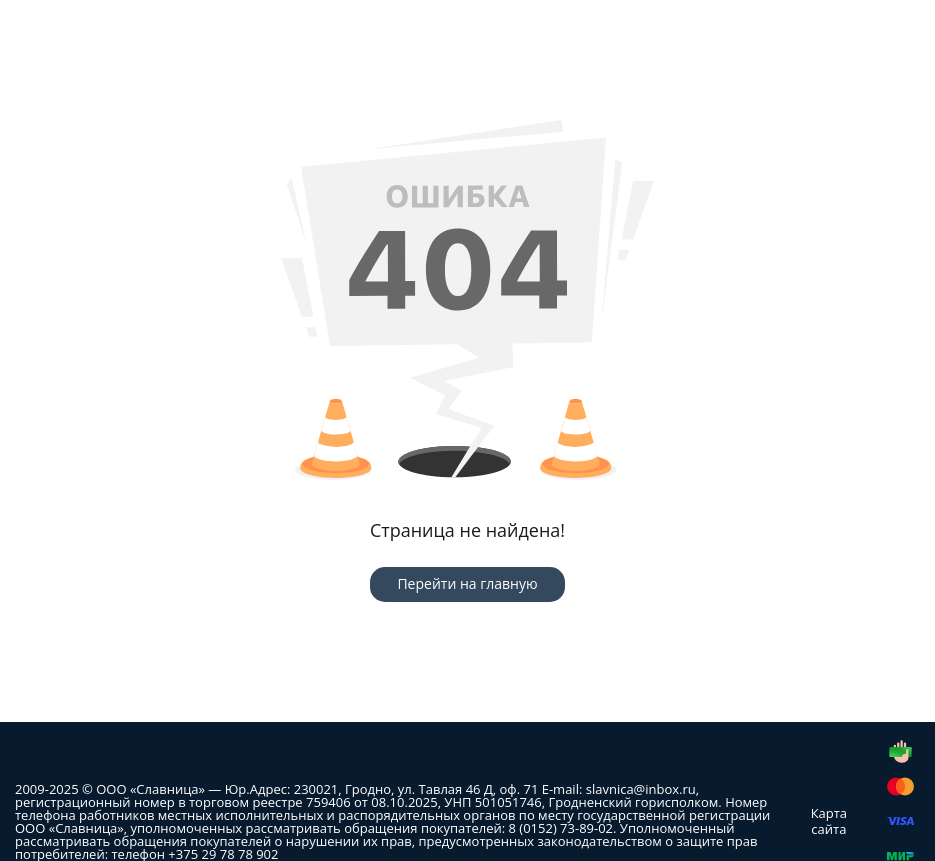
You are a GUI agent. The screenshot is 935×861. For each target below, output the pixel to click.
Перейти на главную (467, 583)
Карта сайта (829, 821)
